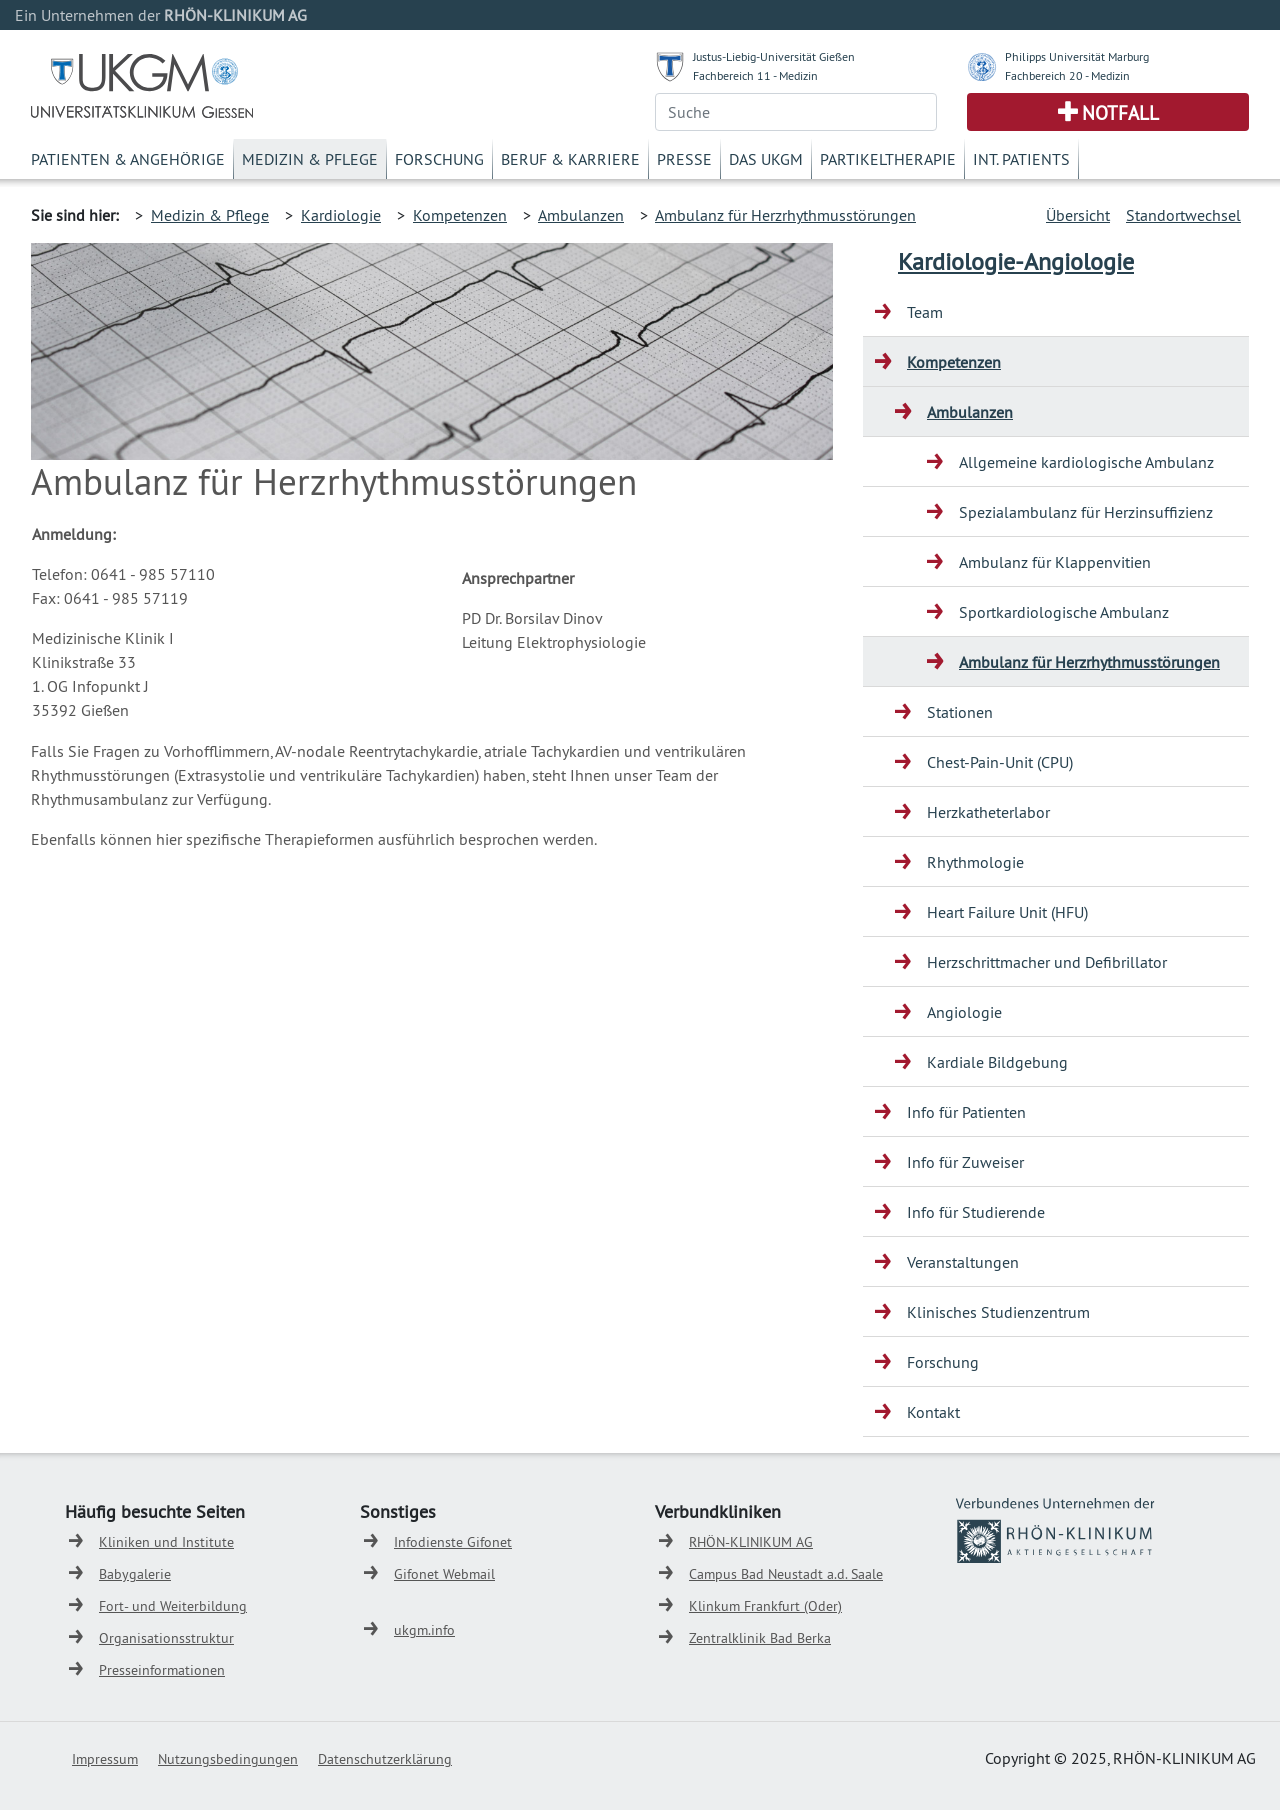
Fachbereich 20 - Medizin (1067, 75)
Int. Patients (1021, 159)
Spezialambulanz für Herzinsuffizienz (1086, 512)
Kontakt (933, 1412)
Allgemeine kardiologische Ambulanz (1086, 462)
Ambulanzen (581, 215)
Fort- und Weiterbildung (173, 1606)
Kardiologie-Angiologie (1016, 261)
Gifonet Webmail (444, 1574)
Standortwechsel (1183, 215)
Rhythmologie (975, 862)
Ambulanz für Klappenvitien (1055, 562)
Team (925, 312)
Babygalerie (135, 1574)
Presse (684, 159)
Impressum (105, 1759)
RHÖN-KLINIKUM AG (751, 1542)
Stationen (960, 712)
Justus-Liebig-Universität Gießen (774, 56)
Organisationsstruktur (166, 1638)
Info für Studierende (976, 1212)
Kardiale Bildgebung (997, 1062)
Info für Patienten (966, 1112)
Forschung (439, 159)
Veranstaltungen (963, 1262)
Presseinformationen (162, 1670)
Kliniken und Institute (166, 1542)
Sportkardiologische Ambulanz (1064, 612)
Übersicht (1078, 215)
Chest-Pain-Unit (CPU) (1000, 762)
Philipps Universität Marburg (1077, 56)
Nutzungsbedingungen (228, 1759)
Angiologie (964, 1012)
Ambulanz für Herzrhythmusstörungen (785, 215)
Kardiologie (341, 215)
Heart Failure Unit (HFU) (1007, 912)
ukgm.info (424, 1630)
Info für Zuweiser (965, 1162)
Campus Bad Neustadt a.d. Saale (786, 1574)
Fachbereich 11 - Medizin (755, 75)
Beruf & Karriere (570, 159)
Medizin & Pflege (310, 159)
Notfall (1120, 113)
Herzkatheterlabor (988, 812)
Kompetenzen (460, 215)
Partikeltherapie (888, 159)
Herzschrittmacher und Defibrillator (1047, 962)
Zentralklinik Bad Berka (760, 1638)
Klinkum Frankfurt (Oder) (765, 1606)
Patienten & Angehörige (128, 159)
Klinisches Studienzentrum (998, 1312)
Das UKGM (766, 159)
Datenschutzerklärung (385, 1759)
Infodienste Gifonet (453, 1542)
